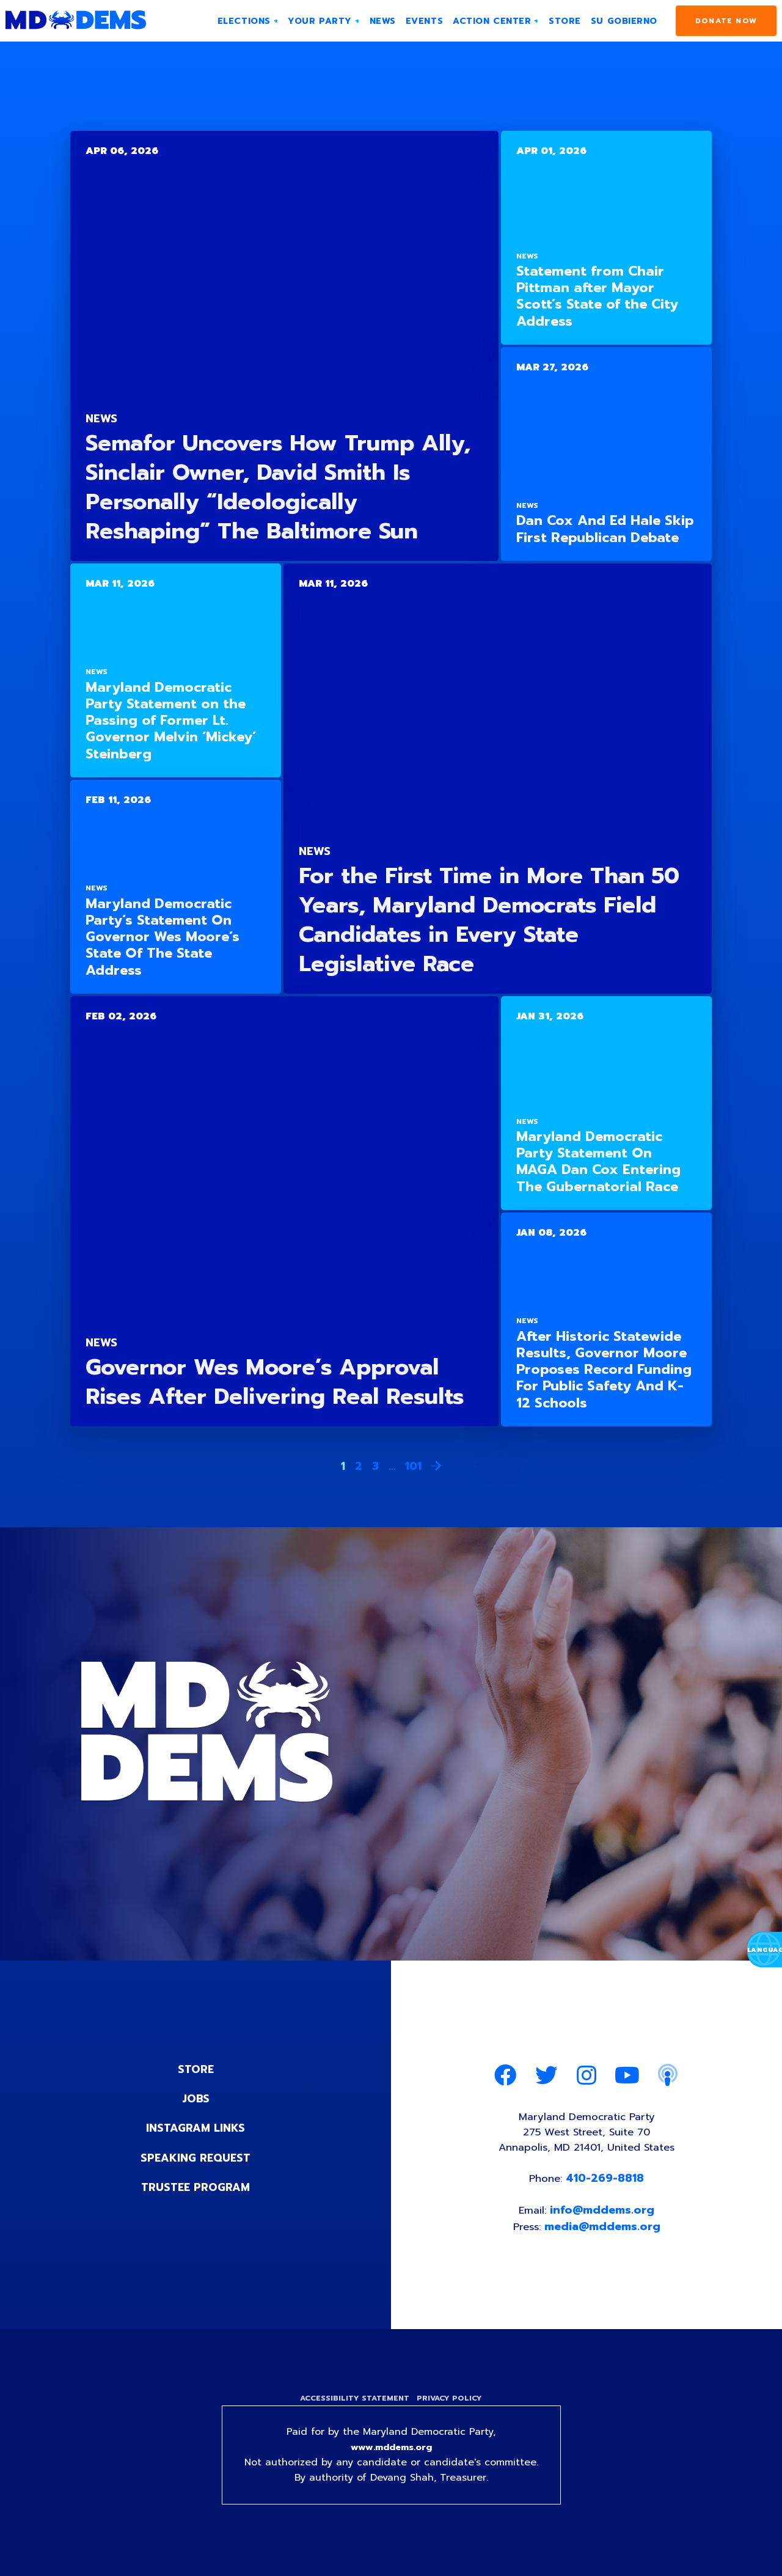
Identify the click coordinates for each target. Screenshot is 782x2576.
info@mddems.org (603, 2216)
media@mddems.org (604, 2232)
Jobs (195, 2098)
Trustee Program (196, 2186)
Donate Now (726, 20)
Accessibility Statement (352, 2406)
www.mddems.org (391, 2456)
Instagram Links (196, 2128)
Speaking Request (195, 2157)
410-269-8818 (607, 2183)
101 (413, 1466)
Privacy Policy (451, 2406)
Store (195, 2069)
